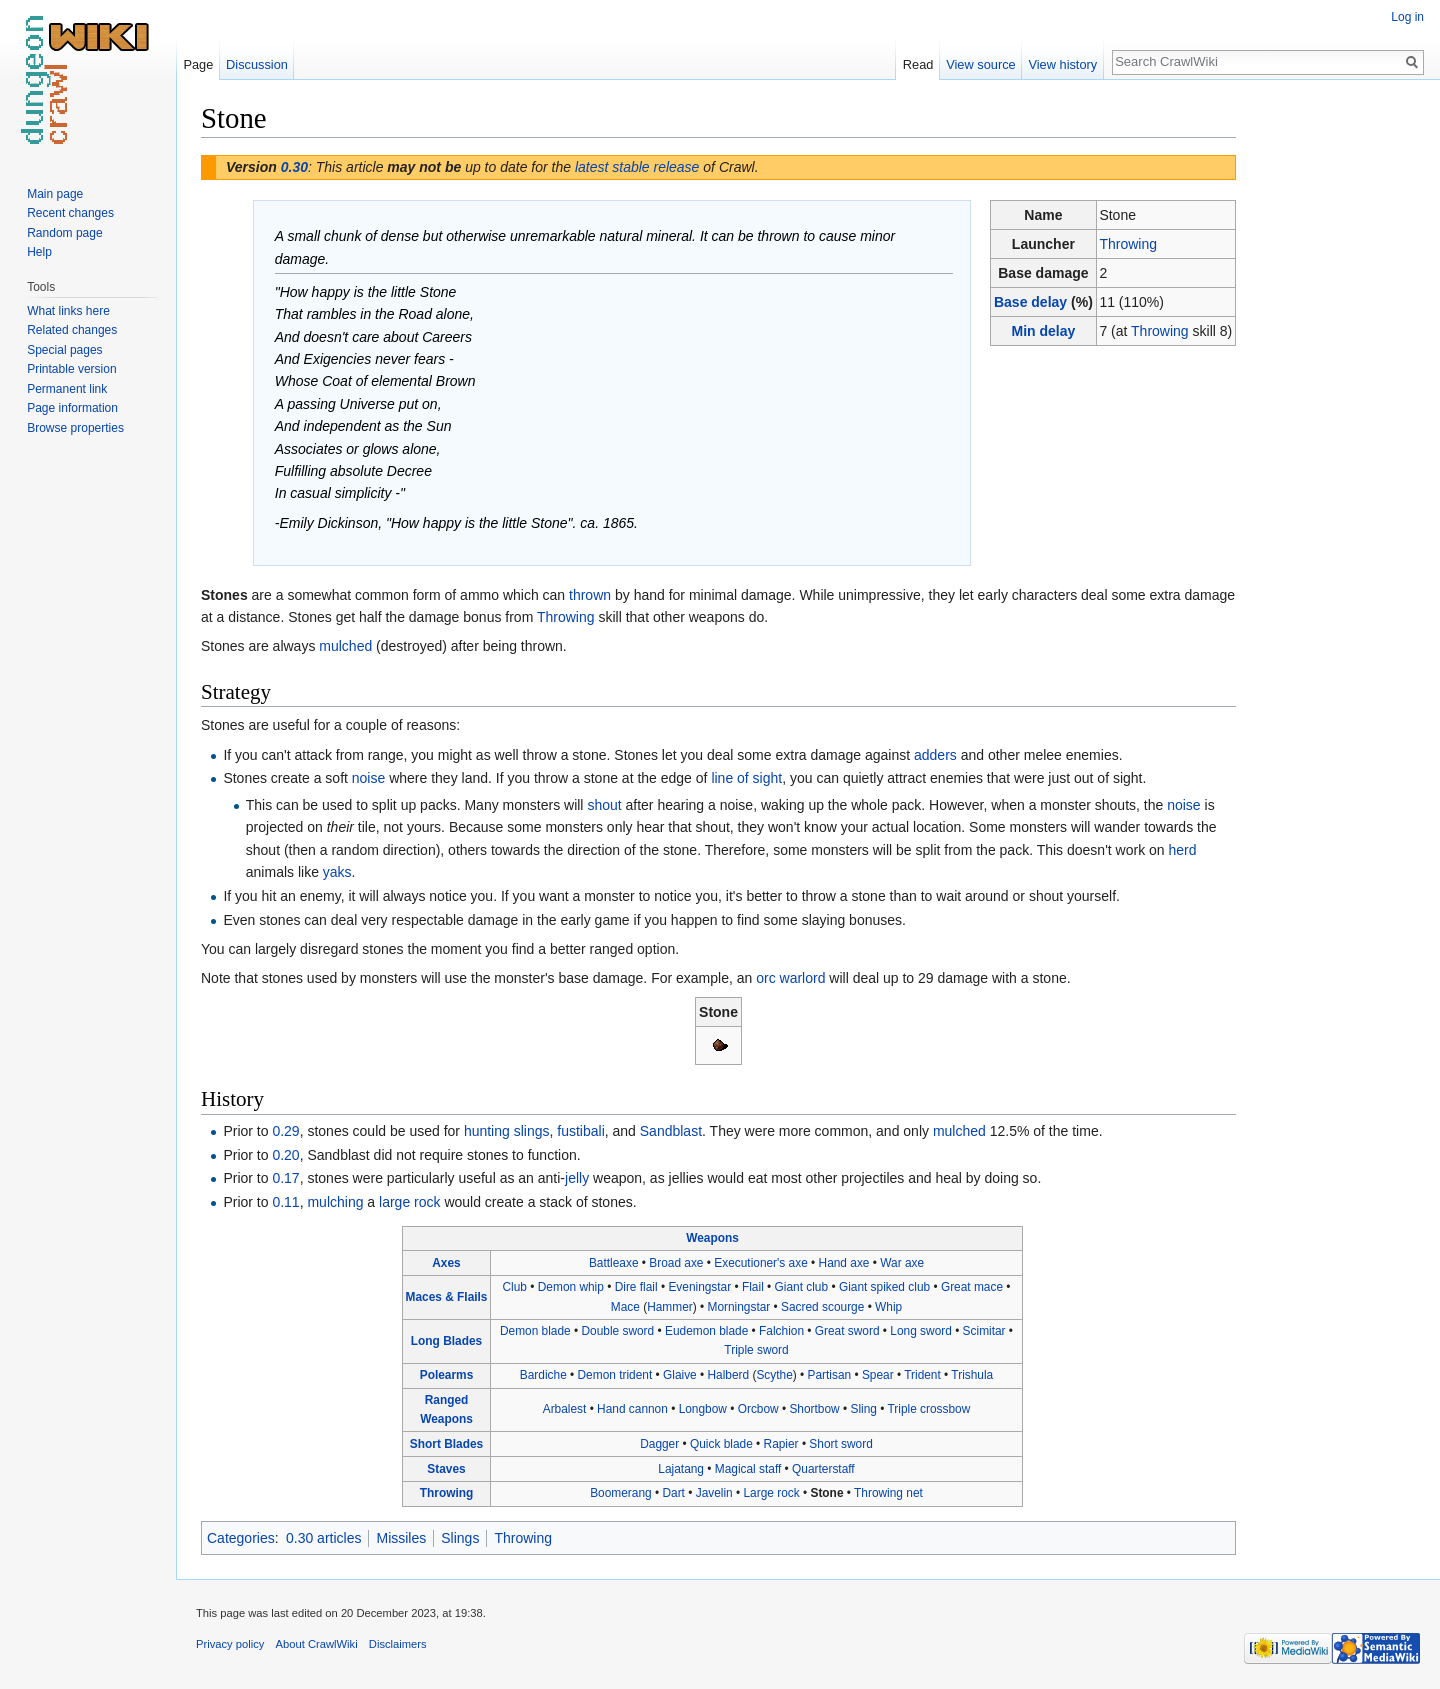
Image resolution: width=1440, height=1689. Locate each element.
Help (39, 252)
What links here (68, 311)
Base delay (1030, 302)
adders (935, 755)
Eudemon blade (706, 1331)
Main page (55, 194)
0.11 (285, 1202)
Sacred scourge (822, 1307)
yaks (337, 872)
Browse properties (75, 428)
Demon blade (535, 1331)
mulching (335, 1202)
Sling (863, 1409)
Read (918, 64)
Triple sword (756, 1350)
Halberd (729, 1375)
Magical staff (748, 1469)
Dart (673, 1493)
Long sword (920, 1331)
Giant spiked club (884, 1287)
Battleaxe (614, 1263)
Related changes (72, 330)
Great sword (847, 1331)
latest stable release (637, 167)
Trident (922, 1375)
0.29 (285, 1131)
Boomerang (620, 1493)
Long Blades (446, 1341)
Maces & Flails (447, 1297)
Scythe (774, 1375)
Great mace (972, 1287)
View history (1062, 64)
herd (1183, 850)
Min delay (1043, 331)
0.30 (294, 167)
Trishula (972, 1375)
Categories (241, 1538)
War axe (902, 1263)
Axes (446, 1263)
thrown (590, 595)
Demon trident (615, 1375)
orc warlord (790, 978)
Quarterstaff (823, 1469)
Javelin (714, 1493)
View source (980, 64)
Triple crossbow (928, 1409)
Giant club (802, 1287)
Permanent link (67, 389)
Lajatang (681, 1469)
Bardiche (543, 1375)
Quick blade (721, 1444)
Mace (625, 1307)
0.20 (285, 1155)
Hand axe (844, 1263)
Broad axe (676, 1263)
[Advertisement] (1336, 400)
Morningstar (738, 1307)
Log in (1407, 17)
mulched (345, 646)
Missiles (401, 1538)
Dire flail (636, 1287)
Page (198, 64)
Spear (878, 1375)
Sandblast (671, 1131)
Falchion (781, 1331)
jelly (577, 1178)
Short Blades (446, 1444)
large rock (409, 1202)
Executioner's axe (760, 1263)
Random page (64, 233)
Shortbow (814, 1409)
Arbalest (565, 1409)
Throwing (1128, 244)
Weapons (712, 1238)
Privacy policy (230, 1644)
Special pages (64, 350)
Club (515, 1287)
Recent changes (70, 213)
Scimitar (984, 1331)
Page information (72, 408)
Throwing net (888, 1493)
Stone (826, 1493)
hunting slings (507, 1131)
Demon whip (571, 1287)
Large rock (772, 1493)
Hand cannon (632, 1409)
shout (604, 805)
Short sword (840, 1444)
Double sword (617, 1331)
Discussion (257, 64)
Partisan (830, 1375)
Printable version (71, 369)
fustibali (580, 1131)
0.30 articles (323, 1538)
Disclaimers (398, 1644)
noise (368, 778)
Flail (753, 1287)
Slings (460, 1538)
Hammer (670, 1307)
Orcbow (758, 1409)
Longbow (703, 1409)
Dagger (659, 1444)
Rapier (781, 1444)
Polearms (447, 1375)
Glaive (680, 1375)
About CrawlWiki (317, 1644)
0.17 (285, 1178)
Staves (446, 1469)
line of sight (746, 778)
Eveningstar (699, 1287)
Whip (888, 1307)
